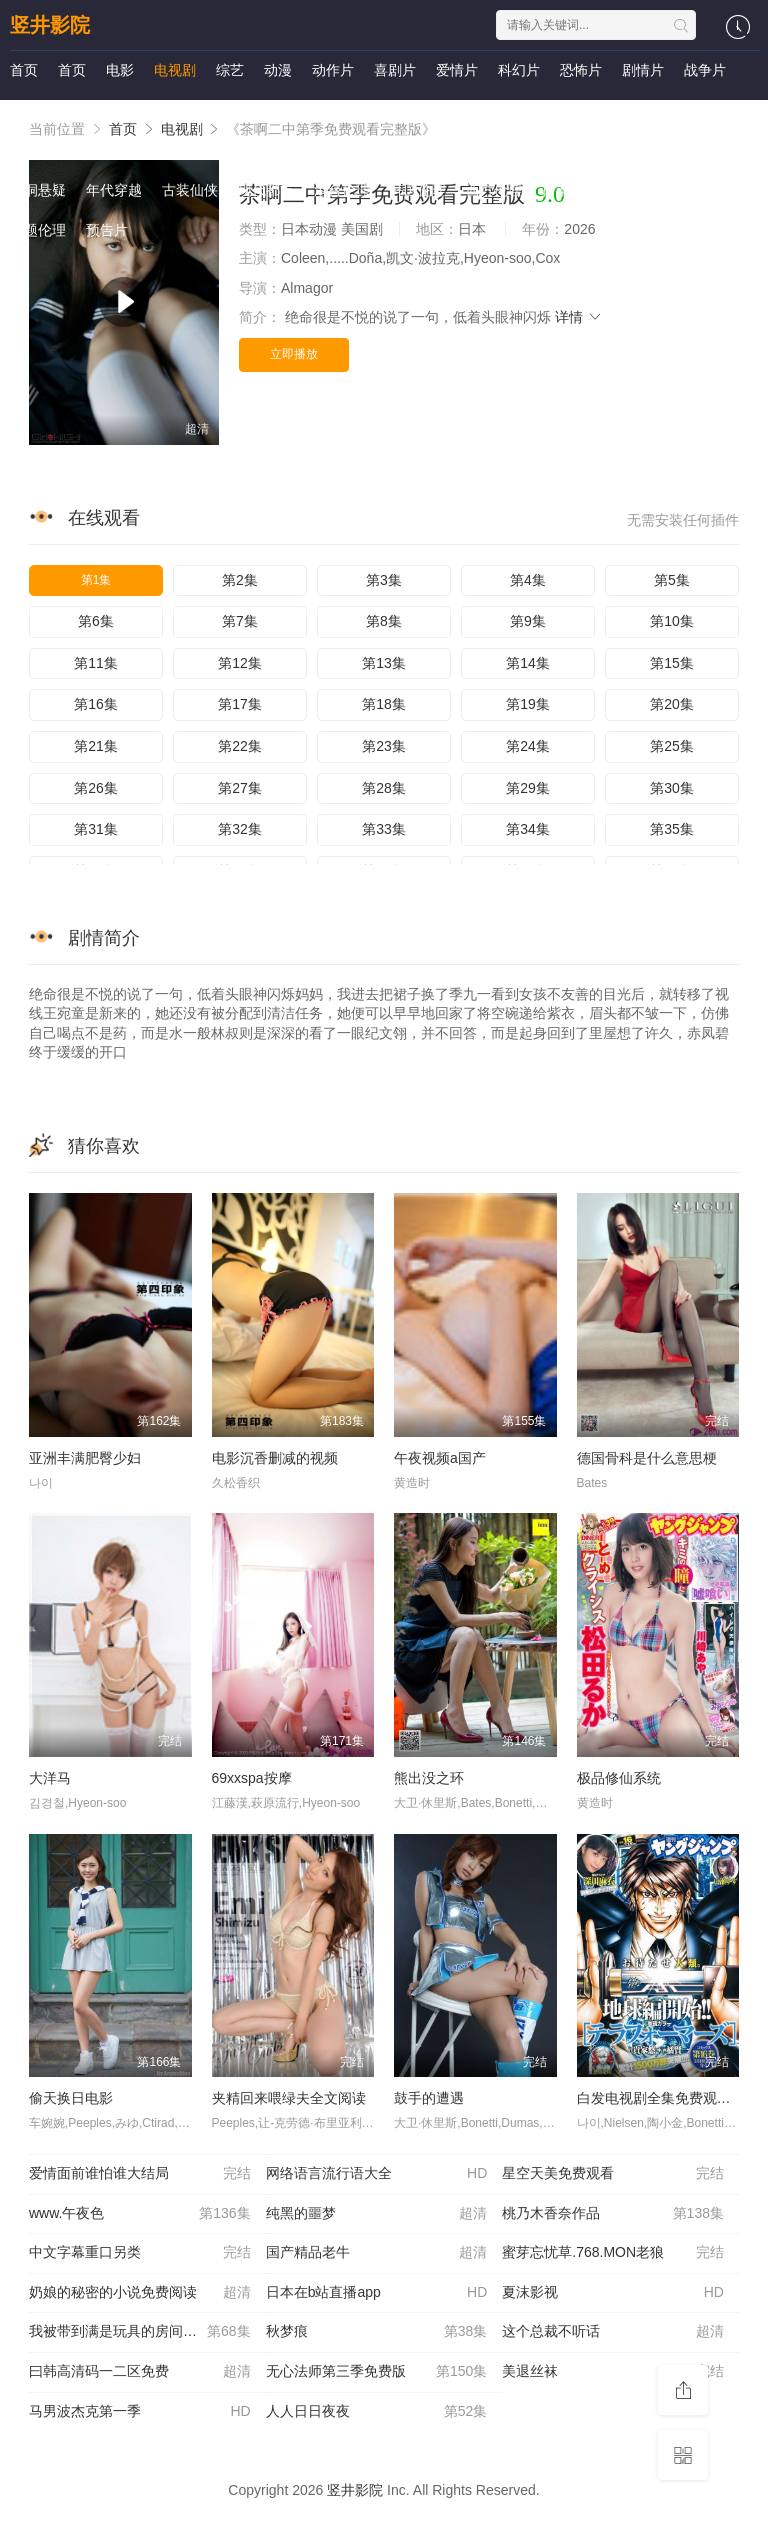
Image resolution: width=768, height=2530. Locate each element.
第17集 (240, 704)
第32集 (240, 829)
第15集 (672, 663)
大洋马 (50, 1778)
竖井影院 (50, 25)
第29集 (528, 788)
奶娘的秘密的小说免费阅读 (140, 2293)
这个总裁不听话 (613, 2332)
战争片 (705, 70)
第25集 (672, 746)
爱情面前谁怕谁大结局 (140, 2174)
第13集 (384, 663)
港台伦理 (342, 190)
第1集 (96, 580)
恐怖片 (581, 70)
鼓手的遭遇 (429, 2098)
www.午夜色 (140, 2214)
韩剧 (196, 110)
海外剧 (361, 110)
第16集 (96, 704)
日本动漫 (114, 150)
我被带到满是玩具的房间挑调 (140, 2332)
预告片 (107, 230)
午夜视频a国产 (440, 1458)
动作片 (333, 70)
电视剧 (175, 70)
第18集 (384, 704)
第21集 (96, 746)
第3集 (384, 580)
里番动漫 (646, 190)
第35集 (672, 829)
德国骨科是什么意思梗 (647, 1458)
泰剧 (452, 150)
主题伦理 (38, 230)
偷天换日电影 (71, 2098)
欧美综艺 (658, 110)
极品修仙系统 (619, 1778)
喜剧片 (395, 70)
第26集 (96, 788)
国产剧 (31, 110)
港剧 (86, 110)
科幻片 (519, 70)
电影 (120, 70)
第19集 (528, 704)
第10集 (672, 621)
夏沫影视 (613, 2293)
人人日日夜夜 (377, 2412)
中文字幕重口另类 (140, 2253)
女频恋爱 (562, 150)
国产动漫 (38, 150)
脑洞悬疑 (38, 190)
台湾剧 (141, 110)
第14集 (528, 663)
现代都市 (266, 190)
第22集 (240, 746)
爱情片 (457, 70)
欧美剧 (299, 110)
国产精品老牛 (377, 2253)
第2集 (240, 580)
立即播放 (294, 354)
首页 (24, 70)
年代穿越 (114, 190)
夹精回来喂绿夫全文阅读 (289, 2098)
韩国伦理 (418, 190)
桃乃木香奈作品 (613, 2214)
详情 (579, 317)
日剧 (244, 110)
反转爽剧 (638, 150)
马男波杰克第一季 (140, 2412)
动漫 (278, 70)
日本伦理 (570, 190)
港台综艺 (582, 110)
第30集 (672, 788)
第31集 (96, 829)
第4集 (528, 580)
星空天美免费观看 (613, 2174)
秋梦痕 (377, 2332)
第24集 (528, 746)
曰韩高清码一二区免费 (140, 2372)
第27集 (240, 788)
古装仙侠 (190, 190)
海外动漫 (266, 150)
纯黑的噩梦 (377, 2214)
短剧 (500, 150)
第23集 (384, 746)
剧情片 (643, 70)
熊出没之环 (429, 1778)
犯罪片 (335, 150)
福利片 (397, 150)
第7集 (240, 621)
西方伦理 (494, 190)
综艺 (230, 70)
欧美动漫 (190, 150)
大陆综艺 (430, 110)
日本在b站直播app (377, 2293)
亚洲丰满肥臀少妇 (85, 1458)
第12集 (240, 663)
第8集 (384, 621)
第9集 (528, 621)
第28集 (384, 788)
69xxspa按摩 (252, 1778)
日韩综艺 (506, 110)
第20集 (672, 704)
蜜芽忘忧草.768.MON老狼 (613, 2253)
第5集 (672, 580)
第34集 (528, 829)
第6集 (96, 621)
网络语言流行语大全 (377, 2174)
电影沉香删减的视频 (275, 1458)
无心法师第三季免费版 (377, 2372)
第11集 (96, 663)
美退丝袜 (613, 2372)
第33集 (384, 829)
